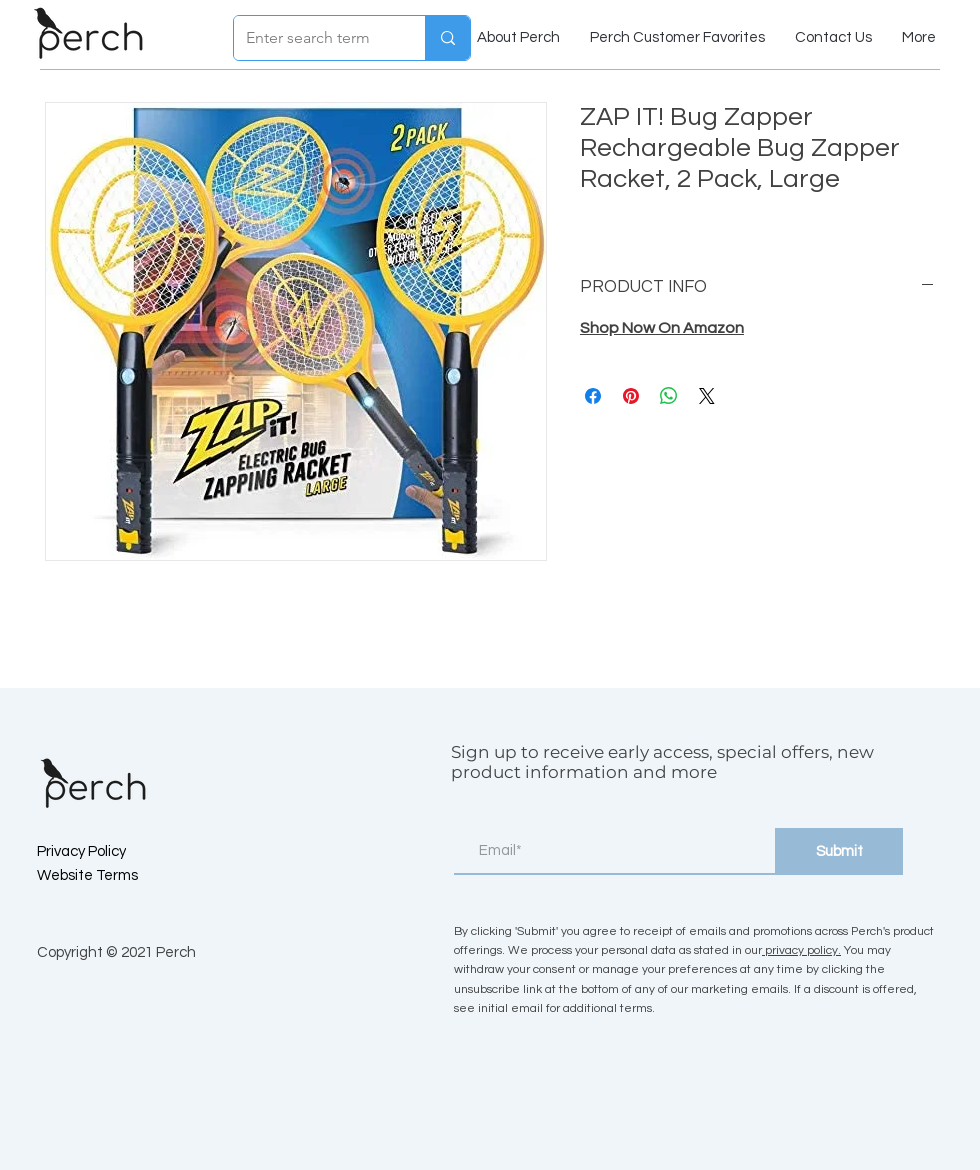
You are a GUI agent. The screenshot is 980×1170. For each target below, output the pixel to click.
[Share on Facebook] (593, 396)
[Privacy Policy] (108, 851)
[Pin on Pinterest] (631, 396)
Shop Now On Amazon (662, 328)
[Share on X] (707, 396)
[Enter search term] (314, 38)
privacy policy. (801, 950)
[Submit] (839, 851)
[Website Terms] (108, 875)
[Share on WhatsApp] (669, 396)
